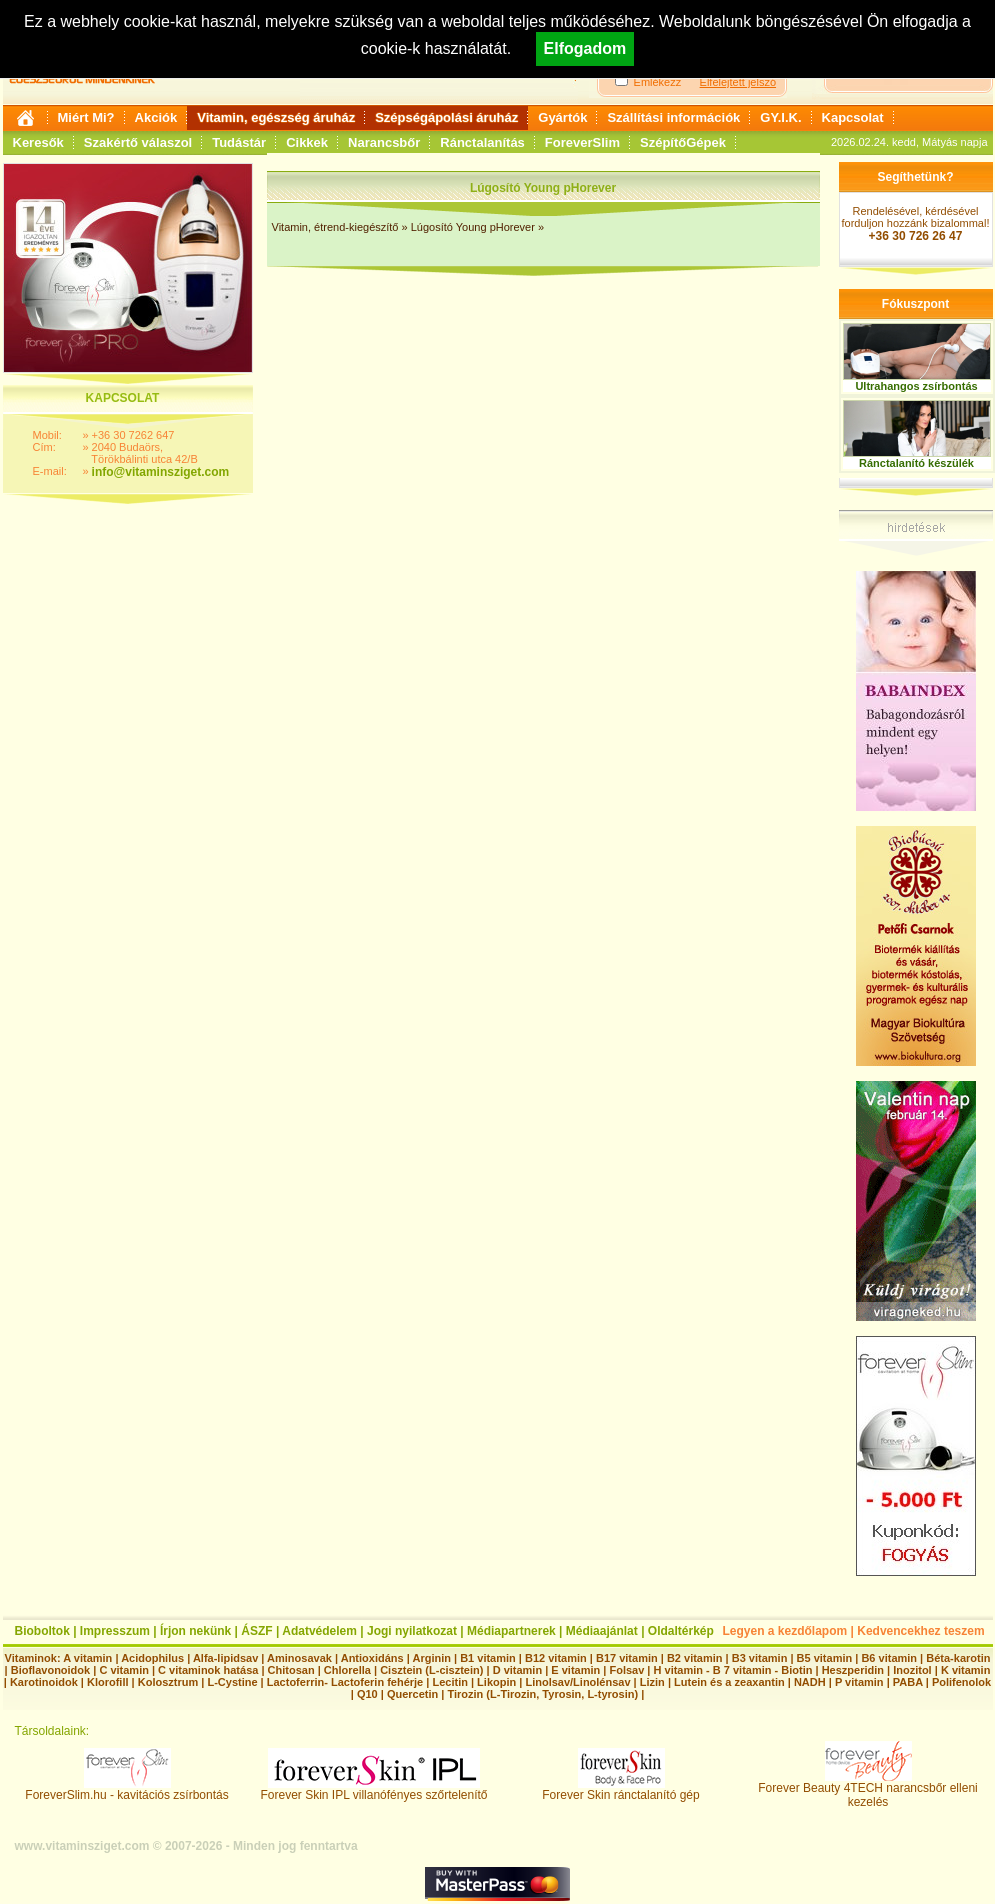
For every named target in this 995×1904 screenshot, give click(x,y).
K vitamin (966, 1670)
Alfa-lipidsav (225, 1658)
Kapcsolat (853, 117)
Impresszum (115, 1631)
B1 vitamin (488, 1658)
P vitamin (861, 1682)
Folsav (626, 1670)
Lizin (652, 1682)
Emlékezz (658, 82)
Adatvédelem (319, 1631)
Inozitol (912, 1670)
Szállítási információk (673, 117)
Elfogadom (585, 48)
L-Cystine (232, 1682)
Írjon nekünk (195, 1631)
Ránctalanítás (482, 142)
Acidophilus (152, 1658)
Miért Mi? (86, 117)
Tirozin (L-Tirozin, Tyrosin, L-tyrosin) (542, 1694)
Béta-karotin (958, 1658)
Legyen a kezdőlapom (785, 1631)
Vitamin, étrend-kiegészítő (335, 227)
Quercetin (412, 1694)
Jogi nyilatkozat (412, 1631)
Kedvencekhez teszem (920, 1631)
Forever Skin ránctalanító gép (620, 1789)
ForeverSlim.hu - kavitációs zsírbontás (126, 1789)
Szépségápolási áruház (446, 117)
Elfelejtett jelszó (738, 82)
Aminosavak (299, 1658)
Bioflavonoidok (50, 1670)
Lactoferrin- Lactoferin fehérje (345, 1682)
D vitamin (518, 1670)
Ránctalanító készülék (916, 463)
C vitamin (124, 1670)
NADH (810, 1682)
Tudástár (239, 142)
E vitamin (575, 1670)
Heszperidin (854, 1670)
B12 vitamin (556, 1658)
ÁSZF (256, 1631)
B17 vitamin (627, 1658)
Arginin (431, 1658)
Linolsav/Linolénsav (577, 1682)
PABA (909, 1682)
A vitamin (87, 1658)
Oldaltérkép (681, 1631)
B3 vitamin (760, 1658)
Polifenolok (961, 1682)
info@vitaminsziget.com (161, 472)
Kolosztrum (168, 1682)
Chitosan (291, 1670)
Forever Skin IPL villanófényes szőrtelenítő (374, 1789)
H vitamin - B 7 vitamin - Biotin (733, 1670)
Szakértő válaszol (138, 142)
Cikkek (307, 142)
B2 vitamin (695, 1658)
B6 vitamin (889, 1658)
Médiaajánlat (602, 1631)
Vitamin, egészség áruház (276, 117)
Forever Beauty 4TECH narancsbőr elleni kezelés (867, 1789)
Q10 (367, 1694)
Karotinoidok (44, 1682)
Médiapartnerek (511, 1631)
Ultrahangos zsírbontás (916, 386)
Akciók (156, 117)
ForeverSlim (582, 142)
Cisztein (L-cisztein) (431, 1670)
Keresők (38, 142)
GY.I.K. (780, 117)
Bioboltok (42, 1631)
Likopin (496, 1682)
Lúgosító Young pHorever (474, 227)
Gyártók (562, 117)
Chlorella (347, 1670)
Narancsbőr (384, 142)
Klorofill (108, 1682)
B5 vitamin (825, 1658)
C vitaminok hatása (208, 1670)
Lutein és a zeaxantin (729, 1682)
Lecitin (449, 1682)
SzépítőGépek (683, 142)
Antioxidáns (372, 1658)
